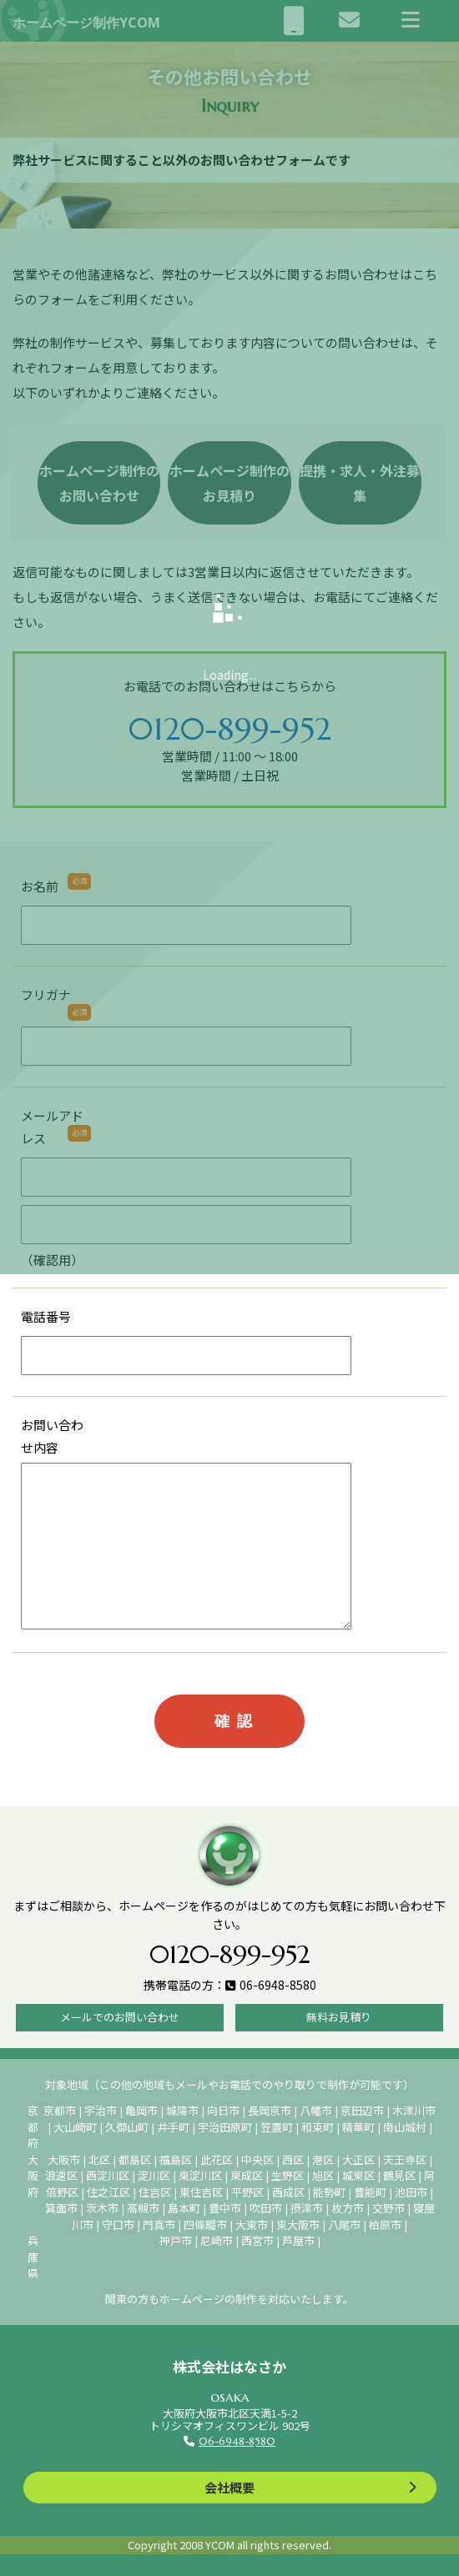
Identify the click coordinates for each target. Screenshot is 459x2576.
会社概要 (229, 2487)
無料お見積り (338, 2017)
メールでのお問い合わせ (119, 2017)
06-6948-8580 (237, 2441)
